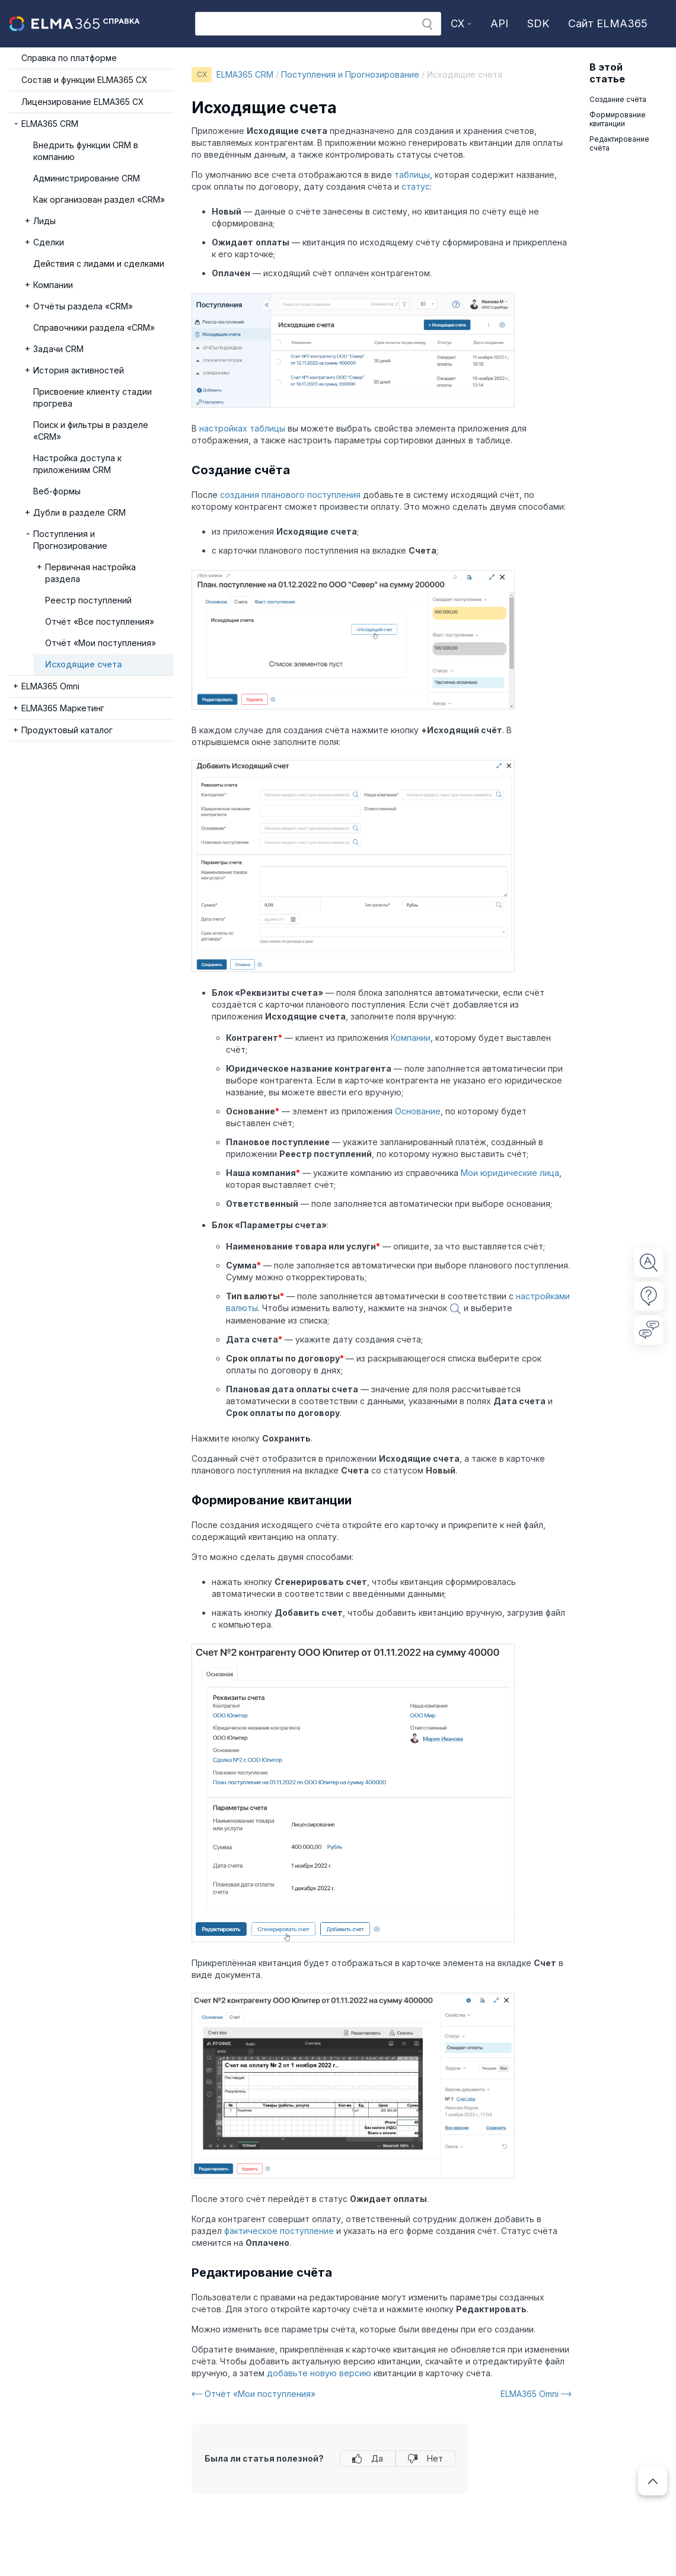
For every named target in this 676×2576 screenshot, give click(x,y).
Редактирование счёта (619, 143)
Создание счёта (619, 99)
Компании (411, 1038)
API (499, 23)
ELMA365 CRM (244, 74)
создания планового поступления (290, 495)
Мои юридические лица (510, 1173)
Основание (418, 1111)
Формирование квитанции (617, 119)
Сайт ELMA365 (608, 23)
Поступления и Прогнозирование (350, 74)
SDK (538, 23)
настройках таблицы (242, 428)
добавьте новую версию (319, 2373)
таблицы (412, 175)
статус (415, 186)
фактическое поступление (279, 2231)
